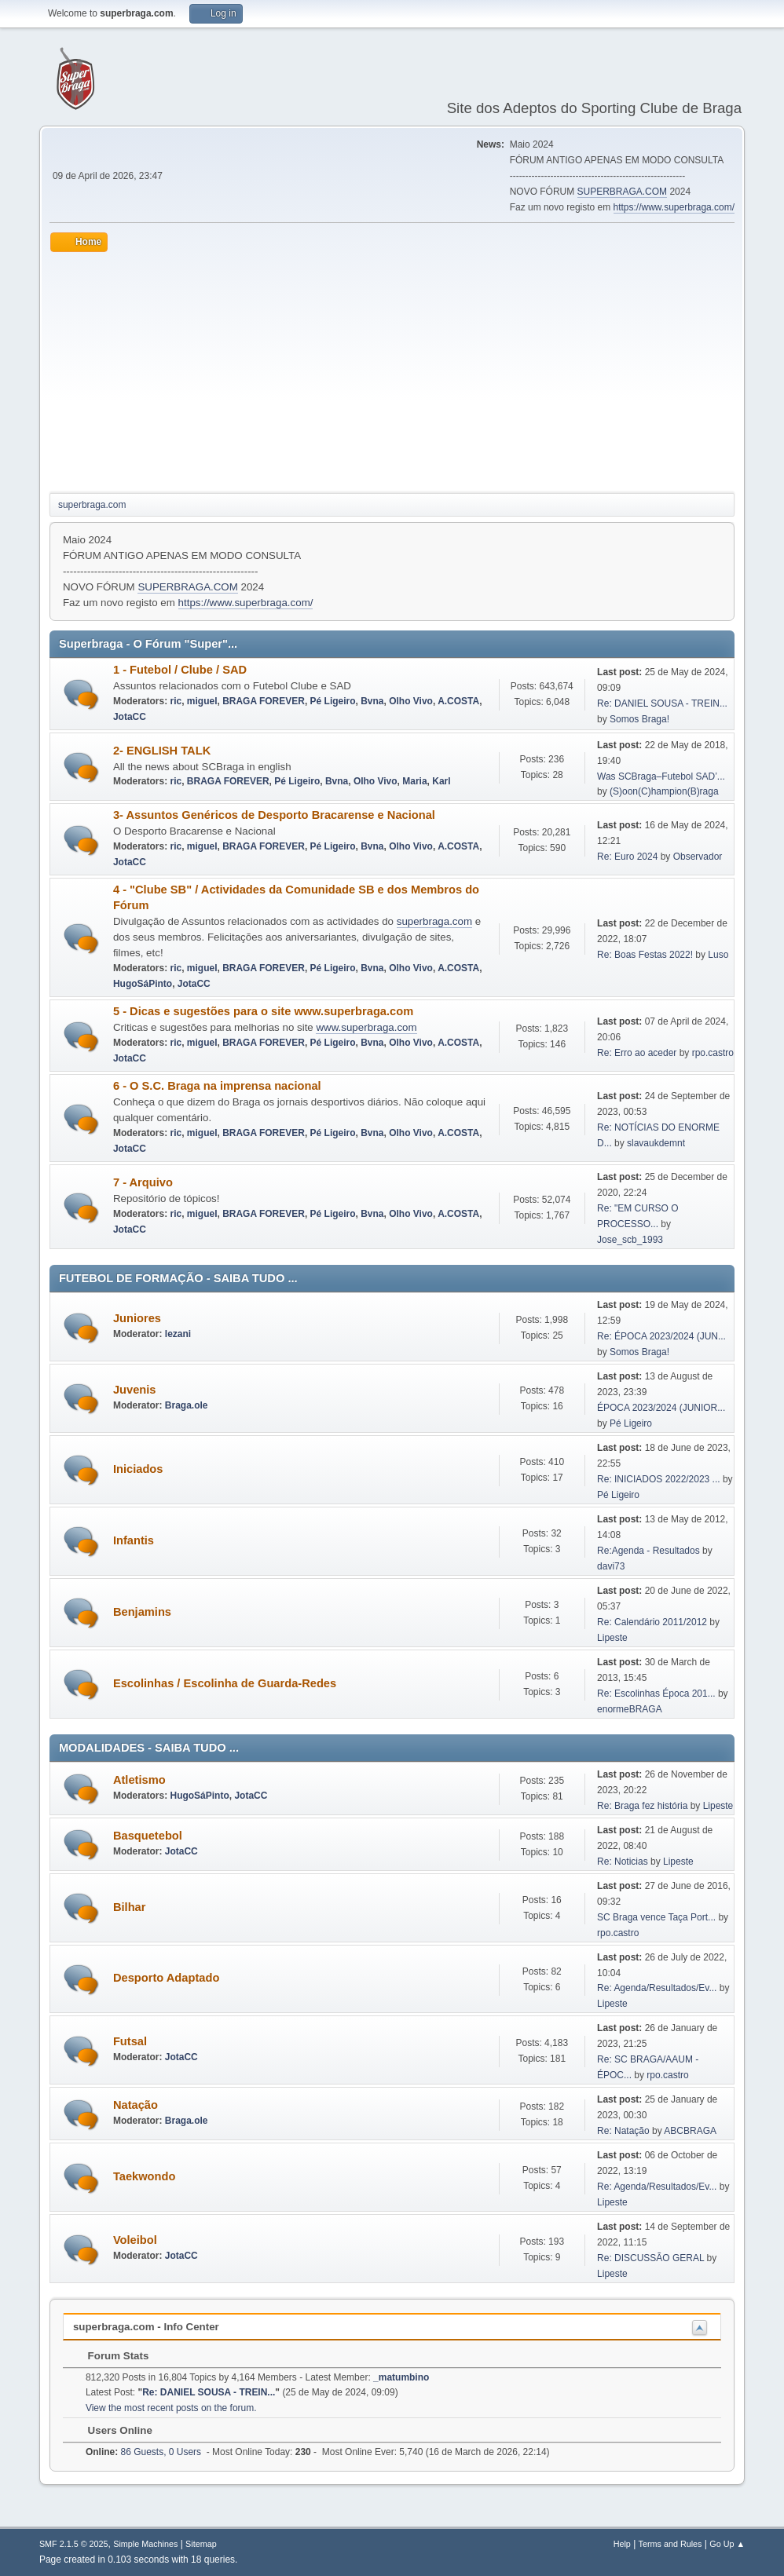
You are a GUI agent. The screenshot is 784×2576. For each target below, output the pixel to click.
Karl (441, 781)
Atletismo (139, 1780)
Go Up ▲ (727, 2544)
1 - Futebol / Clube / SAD (180, 669)
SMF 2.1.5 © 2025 (73, 2544)
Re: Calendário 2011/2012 (652, 1622)
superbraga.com (434, 921)
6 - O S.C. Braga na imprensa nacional (217, 1086)
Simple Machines (145, 2544)
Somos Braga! (639, 719)
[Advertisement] (392, 370)
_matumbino (401, 2377)
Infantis (133, 1540)
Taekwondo (144, 2176)
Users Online (112, 2430)
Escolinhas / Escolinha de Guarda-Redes (224, 1683)
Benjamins (142, 1612)
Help (622, 2544)
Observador (698, 856)
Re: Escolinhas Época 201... (656, 1693)
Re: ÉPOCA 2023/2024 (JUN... (661, 1336)
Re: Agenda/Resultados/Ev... (656, 1987)
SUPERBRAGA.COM (622, 191)
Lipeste (612, 1637)
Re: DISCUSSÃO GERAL (650, 2258)
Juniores (137, 1318)
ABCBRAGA (690, 2130)
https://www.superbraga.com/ (674, 207)
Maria (414, 781)
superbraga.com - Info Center (146, 2327)
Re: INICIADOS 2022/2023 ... (658, 1479)
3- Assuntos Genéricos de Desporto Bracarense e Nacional (274, 815)
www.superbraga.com (366, 1027)
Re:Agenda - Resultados (649, 1550)
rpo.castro (713, 1052)
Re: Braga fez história (642, 1805)
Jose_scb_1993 (630, 1239)
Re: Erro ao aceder (636, 1052)
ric (176, 701)
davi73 (611, 1566)
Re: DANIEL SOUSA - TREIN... (662, 703)
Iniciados (138, 1469)
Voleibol (135, 2240)
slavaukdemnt (656, 1143)
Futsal (130, 2041)
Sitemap (201, 2544)
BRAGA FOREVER (263, 701)
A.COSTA (458, 701)
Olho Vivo (411, 701)
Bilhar (129, 1907)
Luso (718, 954)
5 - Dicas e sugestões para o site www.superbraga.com (263, 1011)
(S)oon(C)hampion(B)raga (664, 791)
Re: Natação (623, 2130)
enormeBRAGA (629, 1709)
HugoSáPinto (142, 983)
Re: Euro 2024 (627, 856)
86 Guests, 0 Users (143, 2451)
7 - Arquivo (143, 1182)
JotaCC (129, 716)
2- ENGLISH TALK (162, 750)
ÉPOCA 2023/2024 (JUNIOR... (661, 1407)
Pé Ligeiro (333, 701)
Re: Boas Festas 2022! (645, 954)
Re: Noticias (622, 1861)
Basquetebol (147, 1835)
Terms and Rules (670, 2544)
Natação (135, 2105)
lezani (178, 1333)
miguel (202, 701)
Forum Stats (110, 2356)
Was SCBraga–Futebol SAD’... (661, 776)
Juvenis (134, 1389)
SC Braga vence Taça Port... (656, 1917)
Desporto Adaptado (166, 1977)
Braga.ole (186, 1405)
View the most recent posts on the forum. (171, 2407)
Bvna (372, 701)
